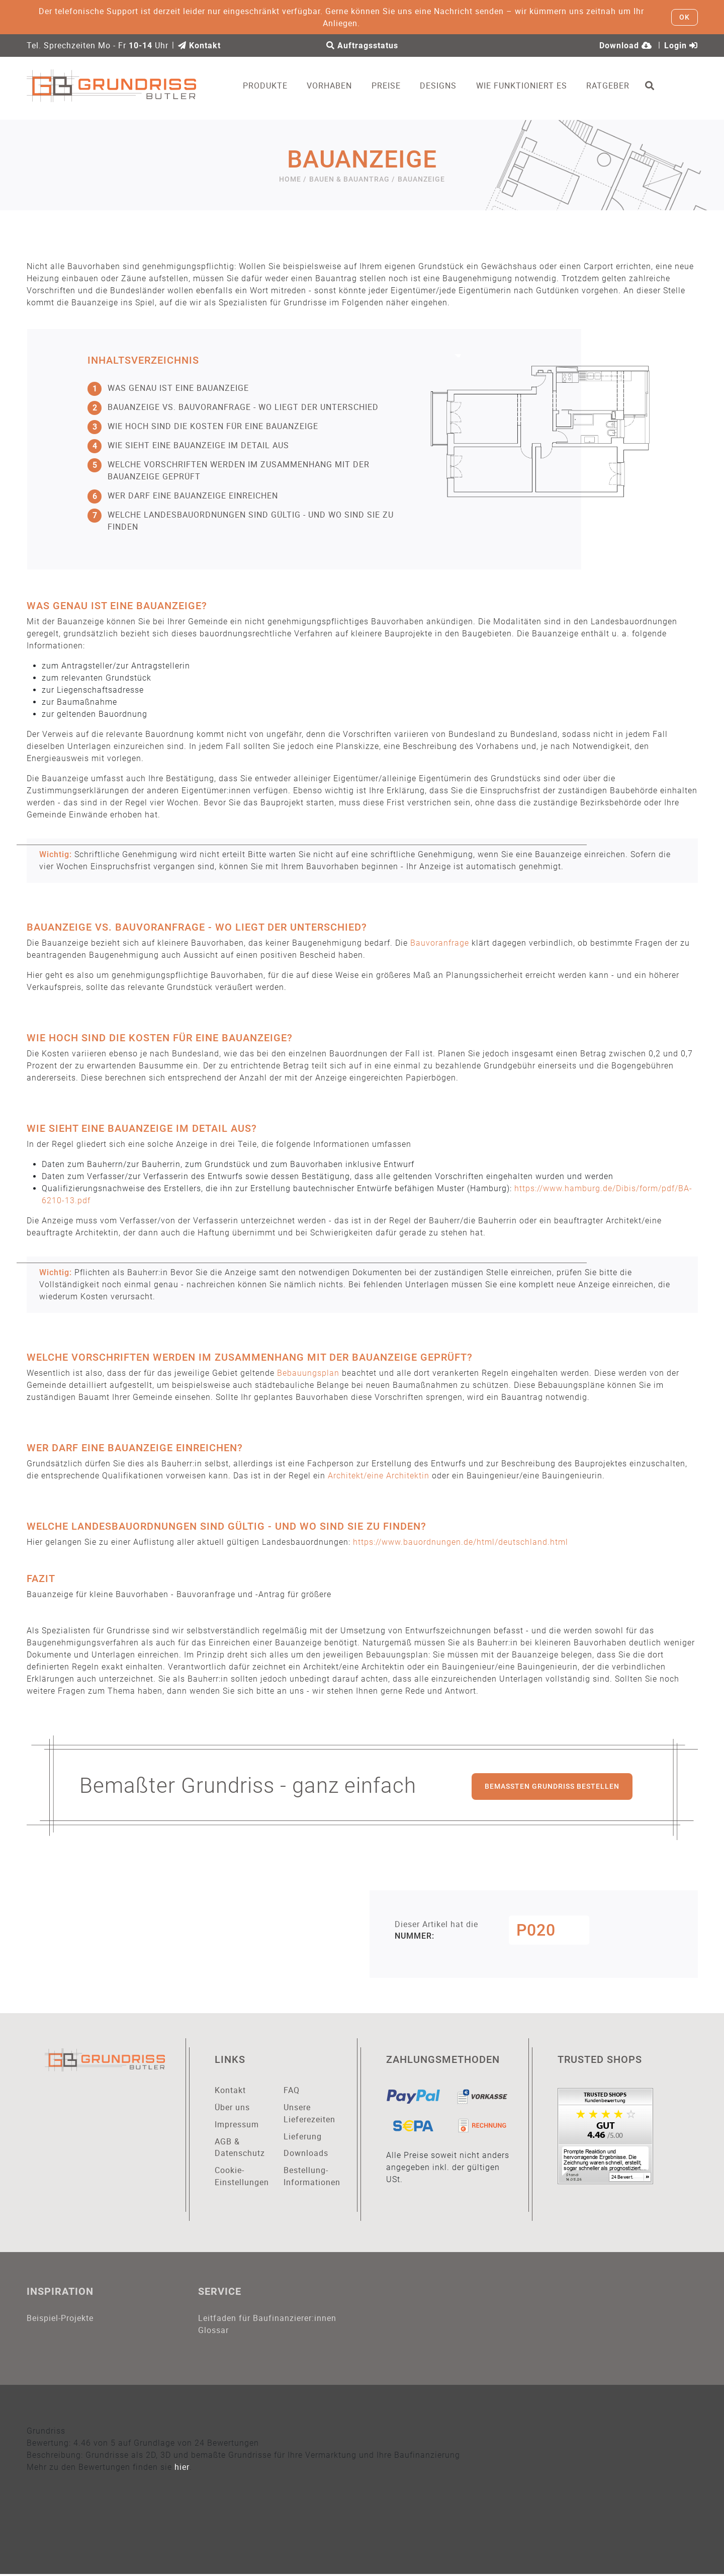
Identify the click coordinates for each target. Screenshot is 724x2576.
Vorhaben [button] (331, 86)
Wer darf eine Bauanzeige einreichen (182, 495)
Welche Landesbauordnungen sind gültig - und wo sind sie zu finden (240, 520)
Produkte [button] (267, 86)
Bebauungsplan (308, 1373)
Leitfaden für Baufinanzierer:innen (267, 2318)
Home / (293, 179)
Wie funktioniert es (523, 86)
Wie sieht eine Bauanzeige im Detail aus (188, 445)
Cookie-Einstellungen (242, 2177)
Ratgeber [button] (610, 86)
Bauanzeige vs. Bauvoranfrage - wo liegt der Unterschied (233, 407)
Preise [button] (388, 86)
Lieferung (303, 2136)
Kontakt (199, 45)
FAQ (292, 2090)
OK (684, 17)
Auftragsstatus (362, 45)
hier (182, 2468)
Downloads (306, 2153)
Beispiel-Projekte (60, 2318)
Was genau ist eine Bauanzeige (168, 388)
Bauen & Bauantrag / (352, 179)
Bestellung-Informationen (311, 2177)
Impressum (237, 2124)
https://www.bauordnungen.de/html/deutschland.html (460, 1542)
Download (625, 45)
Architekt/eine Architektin (378, 1475)
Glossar (213, 2331)
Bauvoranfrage (439, 943)
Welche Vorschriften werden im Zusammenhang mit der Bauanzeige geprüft (228, 470)
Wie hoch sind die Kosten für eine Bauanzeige (202, 426)
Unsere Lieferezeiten (309, 2113)
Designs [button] (440, 86)
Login (681, 45)
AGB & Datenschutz (240, 2147)
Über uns (232, 2107)
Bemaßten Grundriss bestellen (552, 1786)
